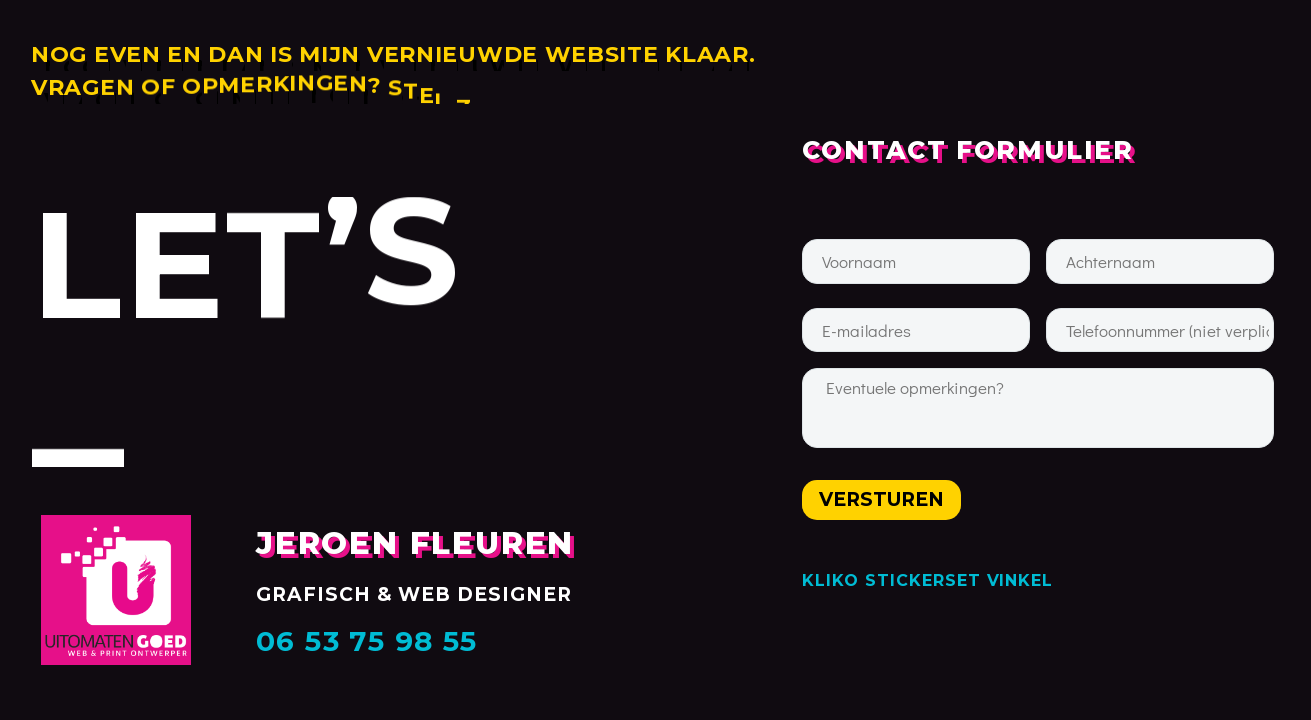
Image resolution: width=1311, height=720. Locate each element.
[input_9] (1038, 408)
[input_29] (1160, 330)
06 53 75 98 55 (367, 641)
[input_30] (1160, 261)
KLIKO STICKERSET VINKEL (927, 580)
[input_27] (916, 261)
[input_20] (916, 330)
